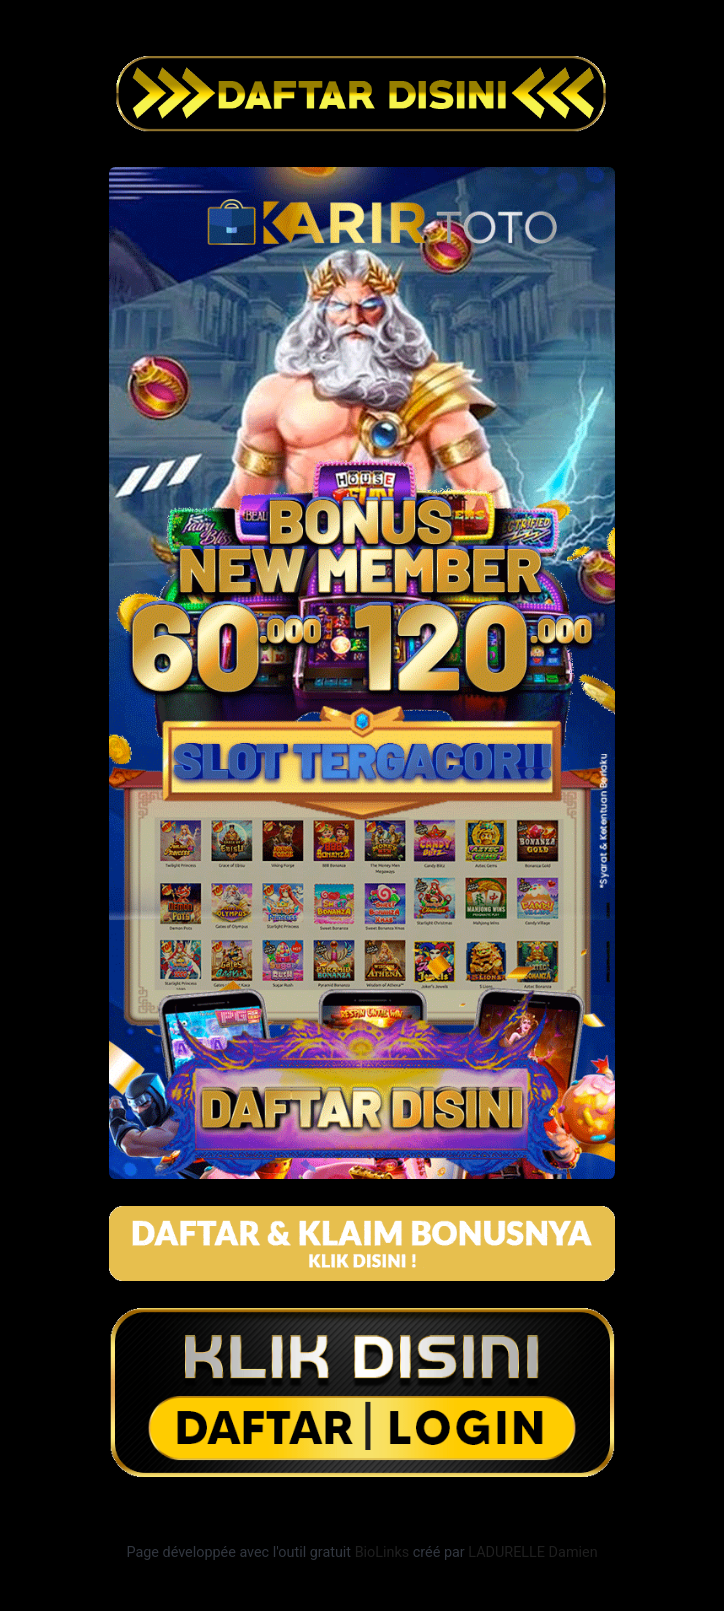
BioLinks (382, 1552)
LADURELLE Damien (532, 1552)
